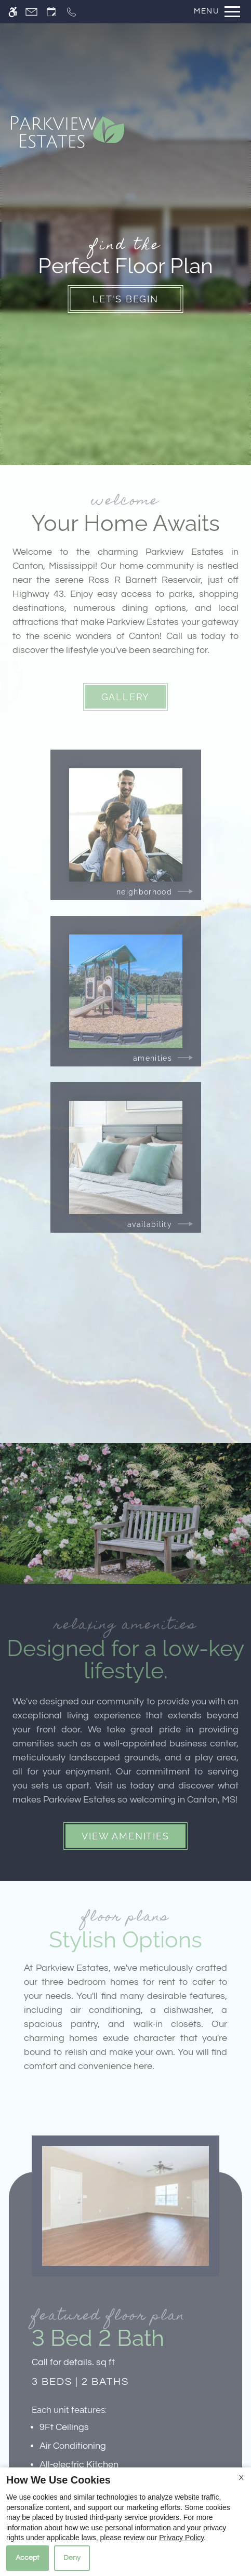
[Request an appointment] (51, 12)
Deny (72, 2557)
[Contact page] (31, 12)
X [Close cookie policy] (241, 2477)
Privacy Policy (181, 2537)
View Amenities (125, 1836)
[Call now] (71, 12)
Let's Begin (125, 298)
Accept (27, 2557)
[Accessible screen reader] (13, 12)
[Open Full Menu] (214, 12)
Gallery (125, 696)
